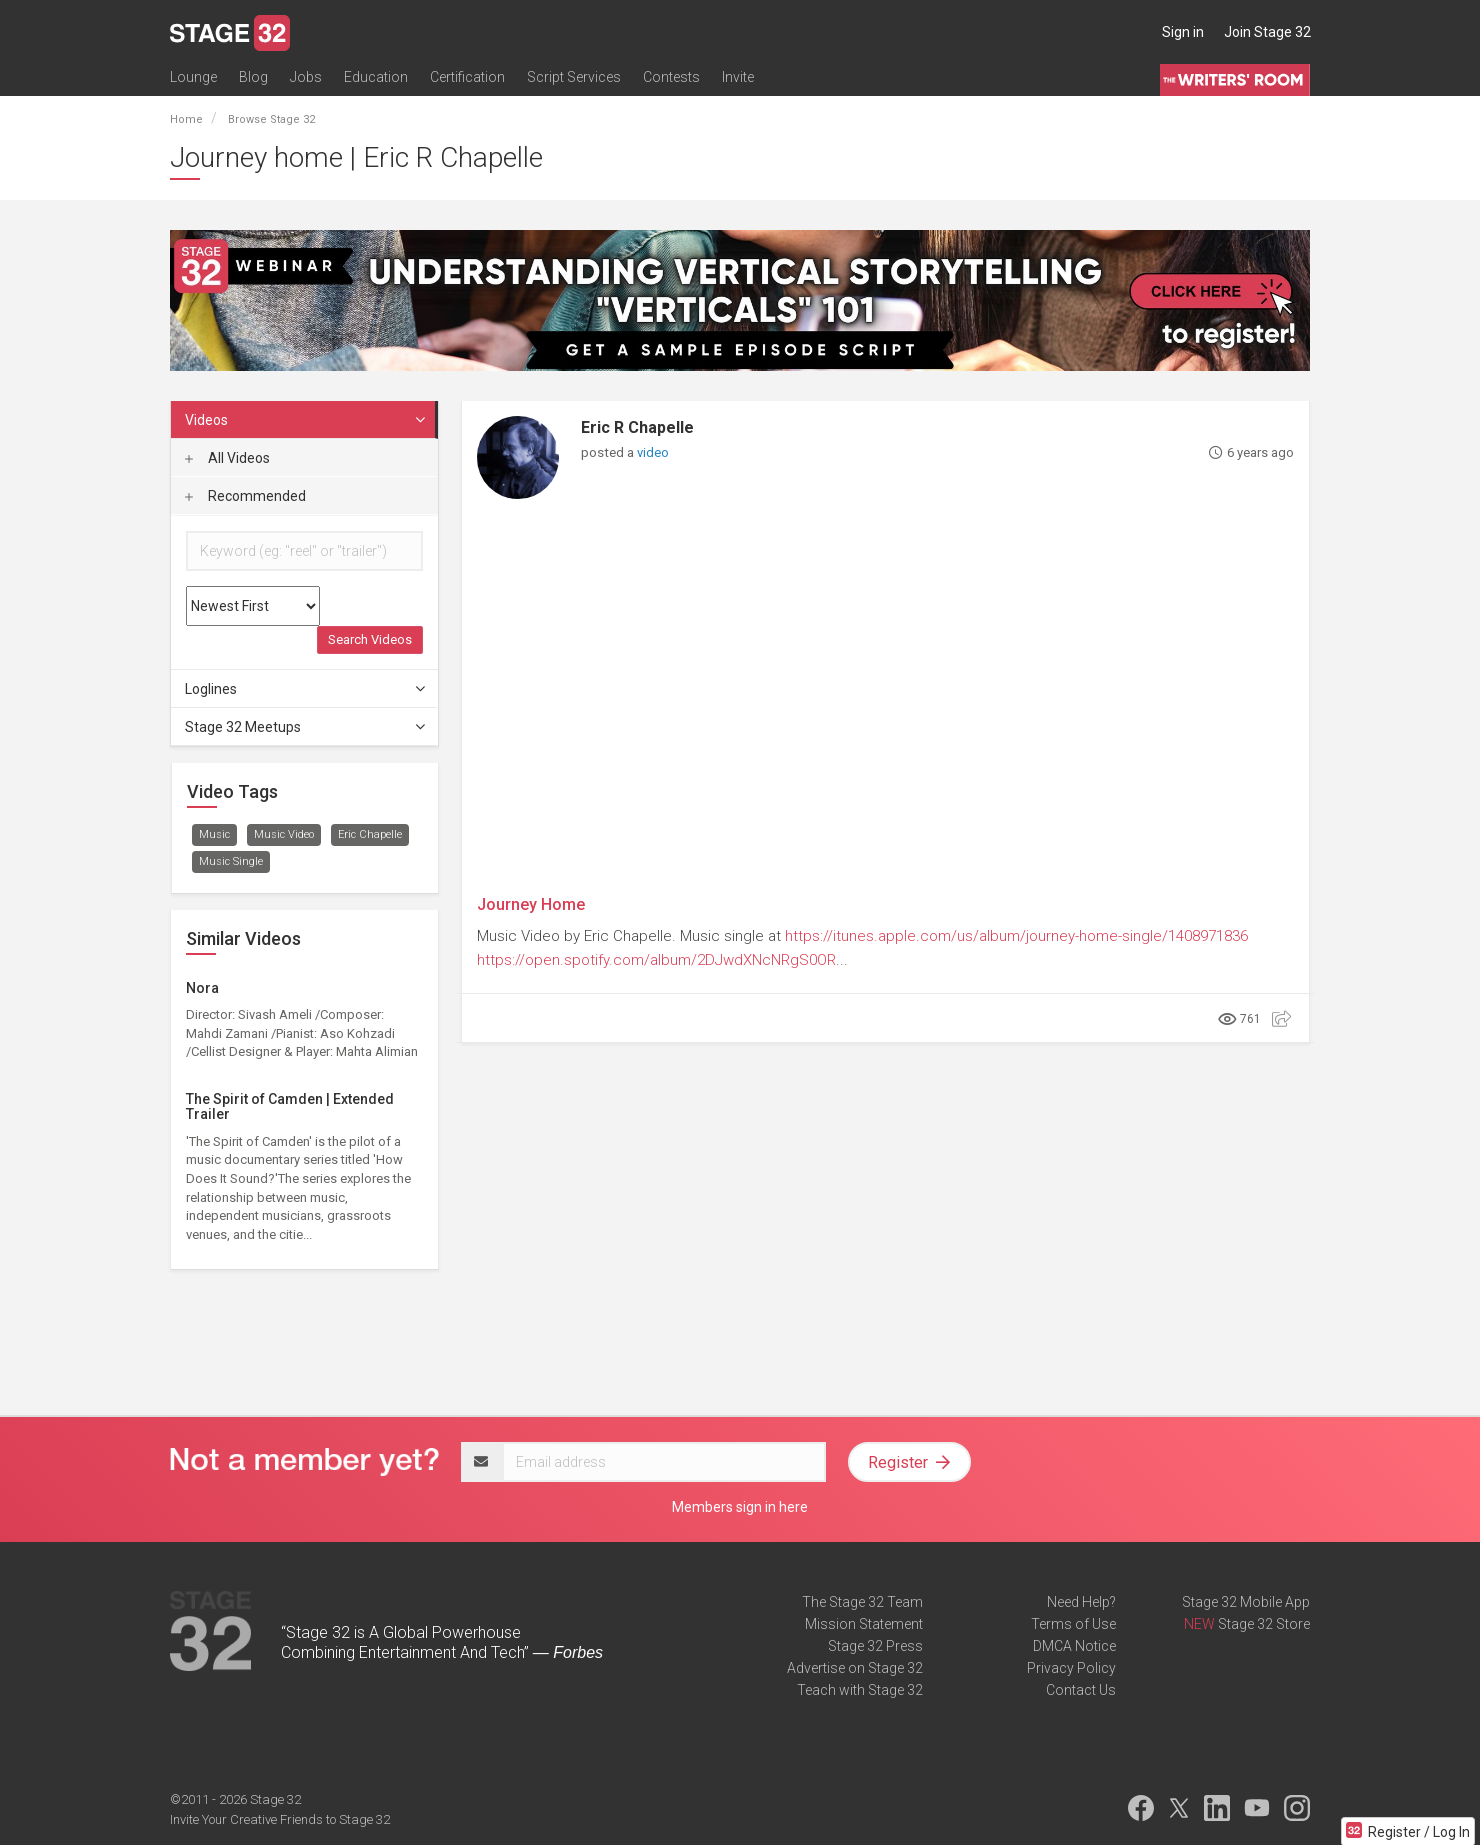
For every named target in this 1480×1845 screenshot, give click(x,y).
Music (214, 834)
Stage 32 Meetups (306, 727)
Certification (467, 77)
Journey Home (531, 904)
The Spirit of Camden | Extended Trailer (290, 1106)
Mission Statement (864, 1624)
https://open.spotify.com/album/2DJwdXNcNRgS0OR (656, 960)
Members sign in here (740, 1507)
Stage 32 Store (1264, 1624)
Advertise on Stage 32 (855, 1668)
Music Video (284, 834)
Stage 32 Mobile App (1246, 1602)
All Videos (227, 458)
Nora (202, 988)
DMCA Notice (1074, 1646)
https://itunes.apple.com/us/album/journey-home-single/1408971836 (1016, 936)
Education (376, 77)
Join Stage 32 (1267, 32)
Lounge (193, 77)
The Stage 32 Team (862, 1602)
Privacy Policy (1071, 1668)
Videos (306, 420)
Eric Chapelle (370, 834)
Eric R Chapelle (637, 427)
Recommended (245, 496)
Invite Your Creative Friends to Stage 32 (280, 1819)
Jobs (306, 77)
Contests (671, 77)
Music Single (231, 861)
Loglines (306, 689)
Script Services (574, 77)
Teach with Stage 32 (860, 1690)
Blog (253, 77)
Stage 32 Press (875, 1646)
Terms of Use (1073, 1624)
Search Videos (370, 639)
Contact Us (1081, 1690)
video (653, 452)
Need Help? (1081, 1602)
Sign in (1183, 32)
